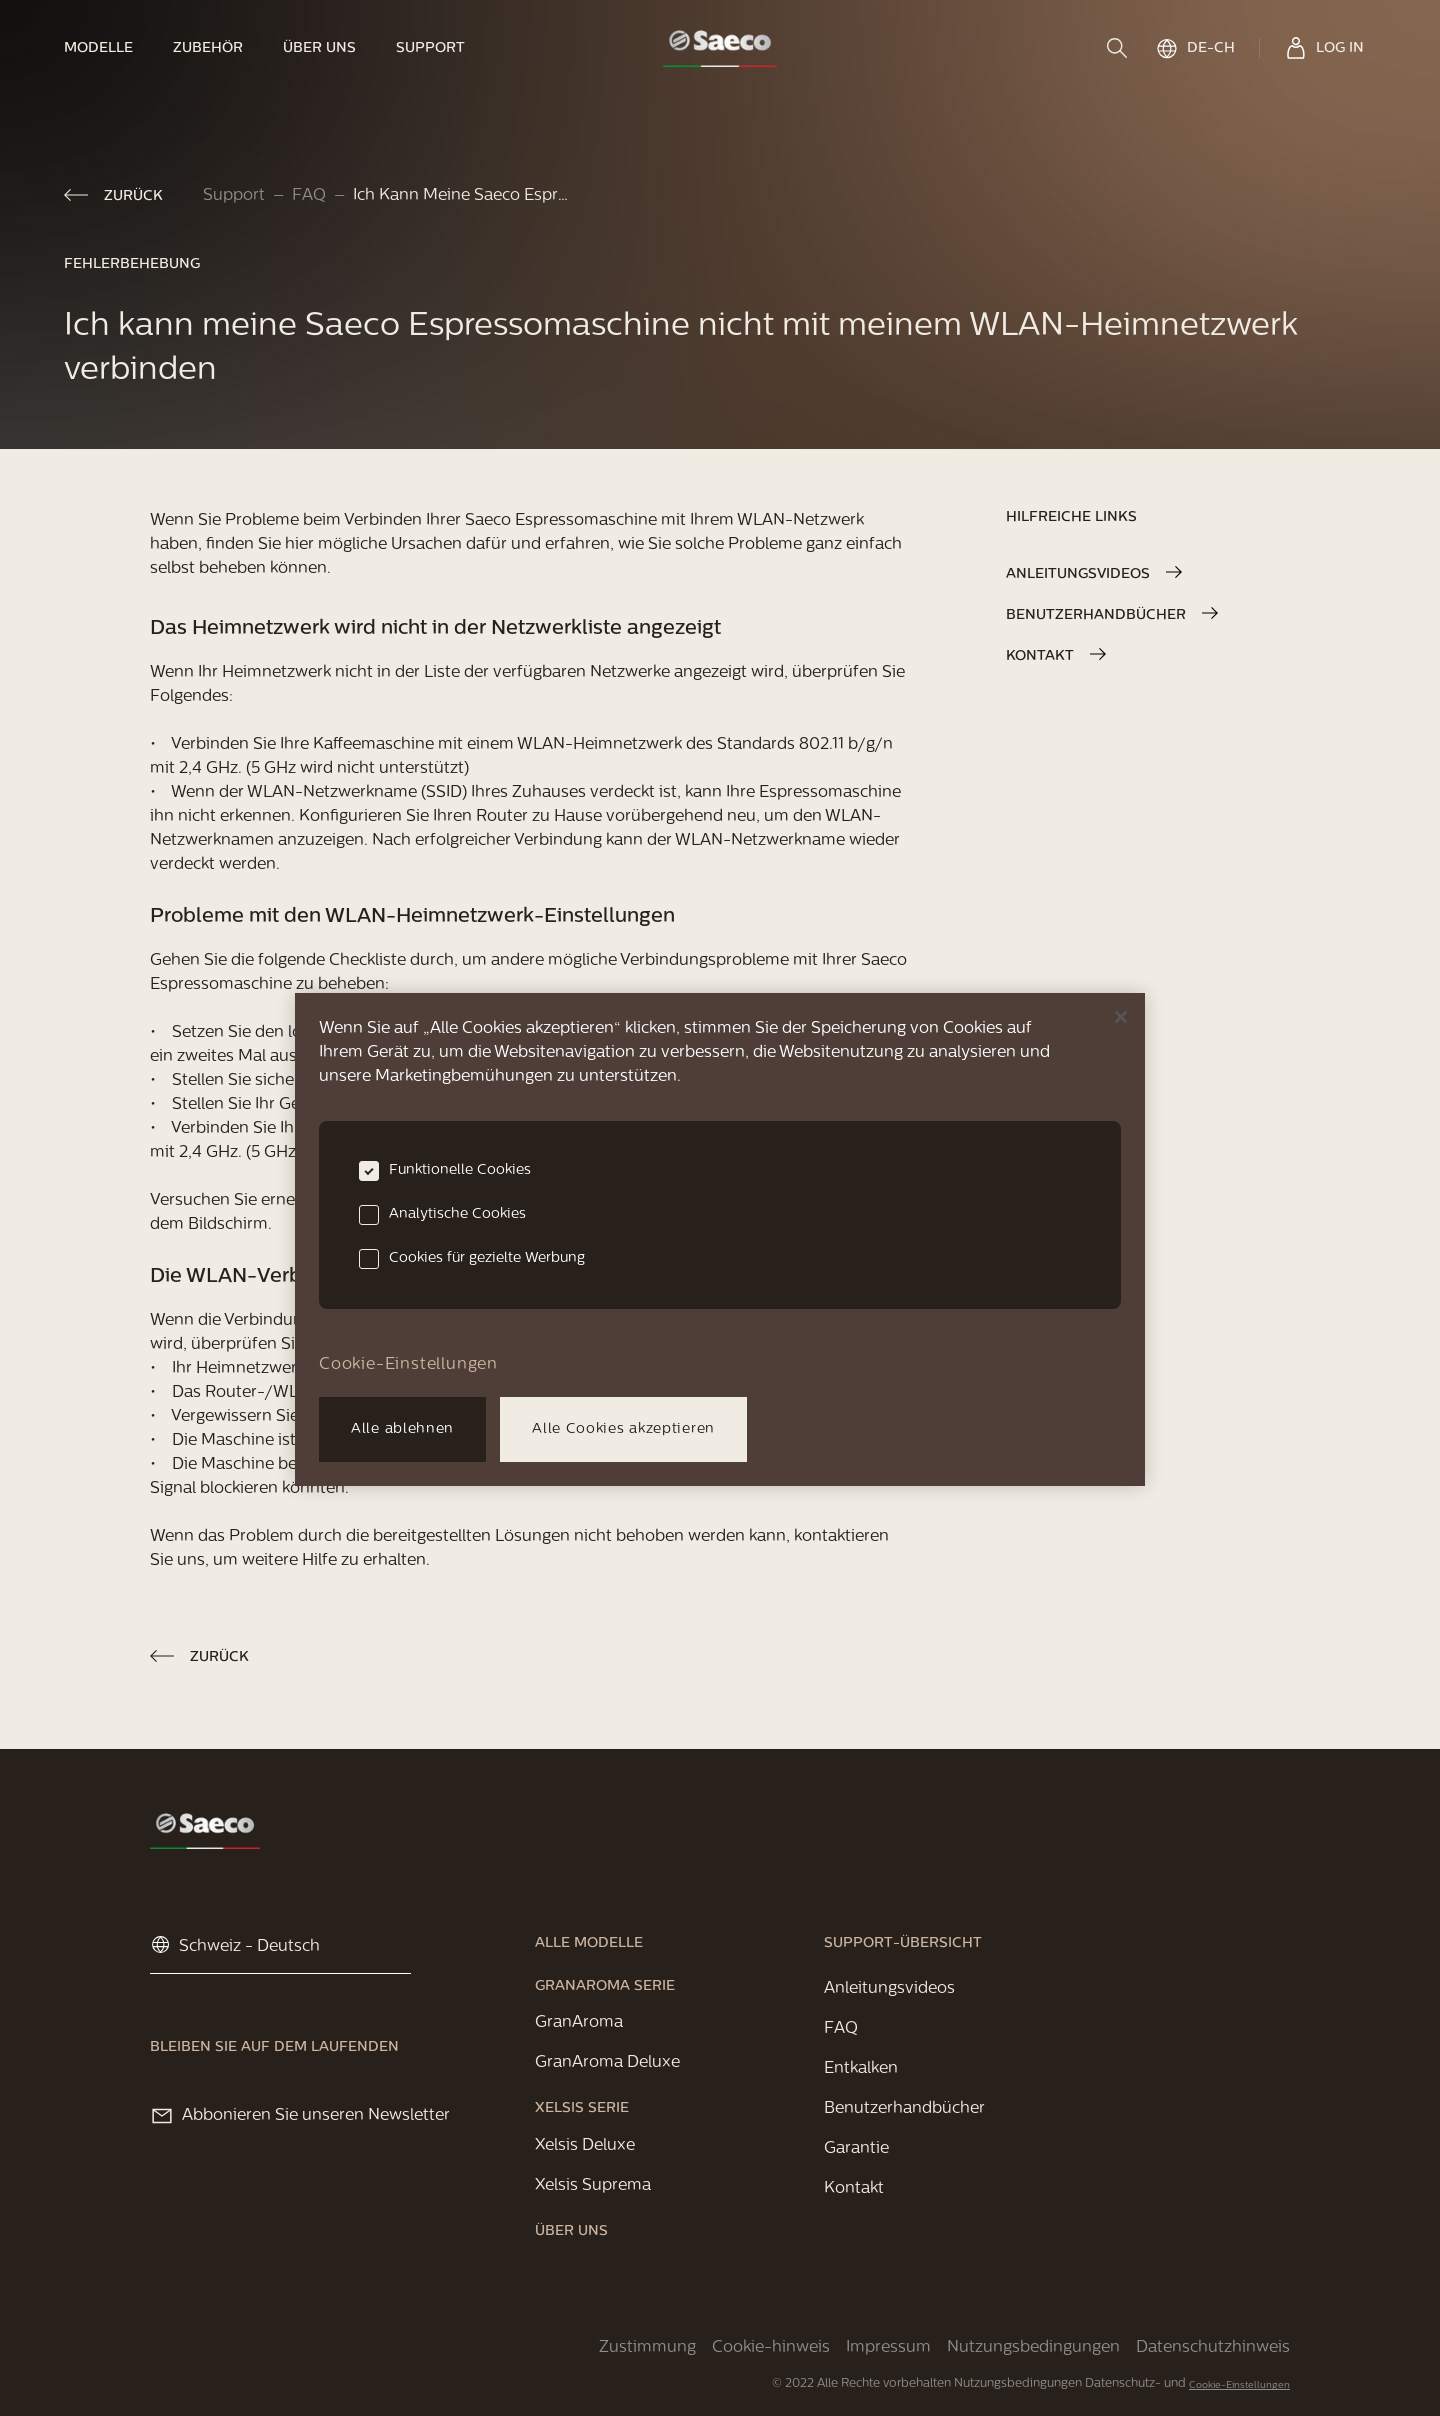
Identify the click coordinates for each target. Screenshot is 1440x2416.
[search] (1119, 48)
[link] (108, 48)
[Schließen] (1121, 1017)
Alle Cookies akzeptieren (623, 1429)
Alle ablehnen (402, 1429)
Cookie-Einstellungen (1239, 2385)
